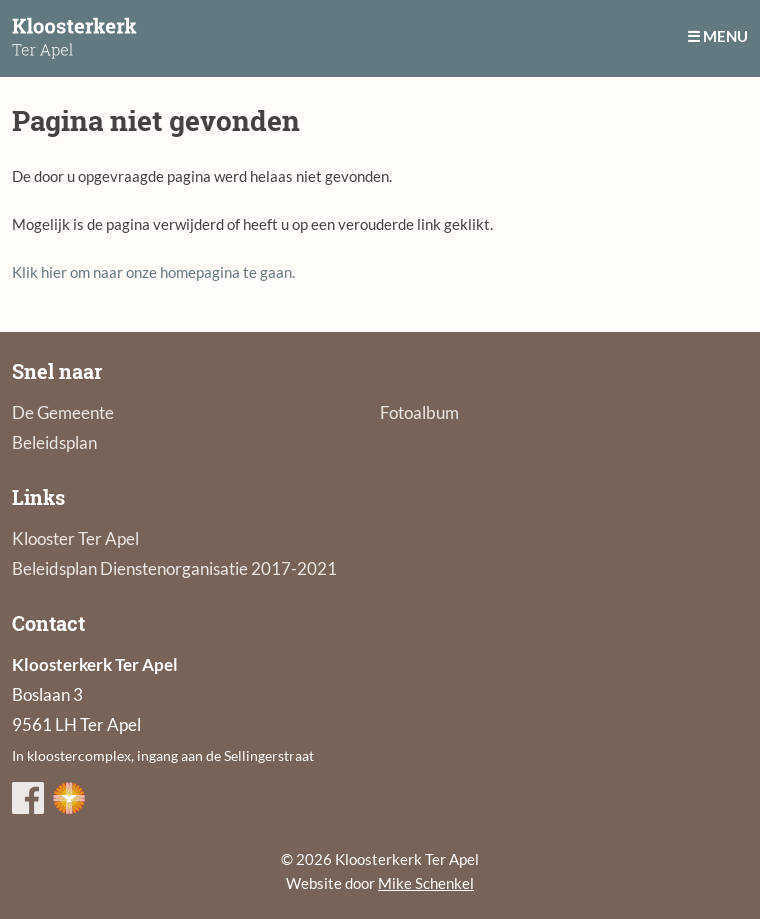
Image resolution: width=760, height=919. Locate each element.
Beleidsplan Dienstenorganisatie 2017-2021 (174, 568)
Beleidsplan (54, 442)
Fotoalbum (419, 412)
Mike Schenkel (426, 883)
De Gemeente (63, 412)
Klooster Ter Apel (75, 538)
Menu (725, 36)
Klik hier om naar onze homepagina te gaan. (153, 272)
